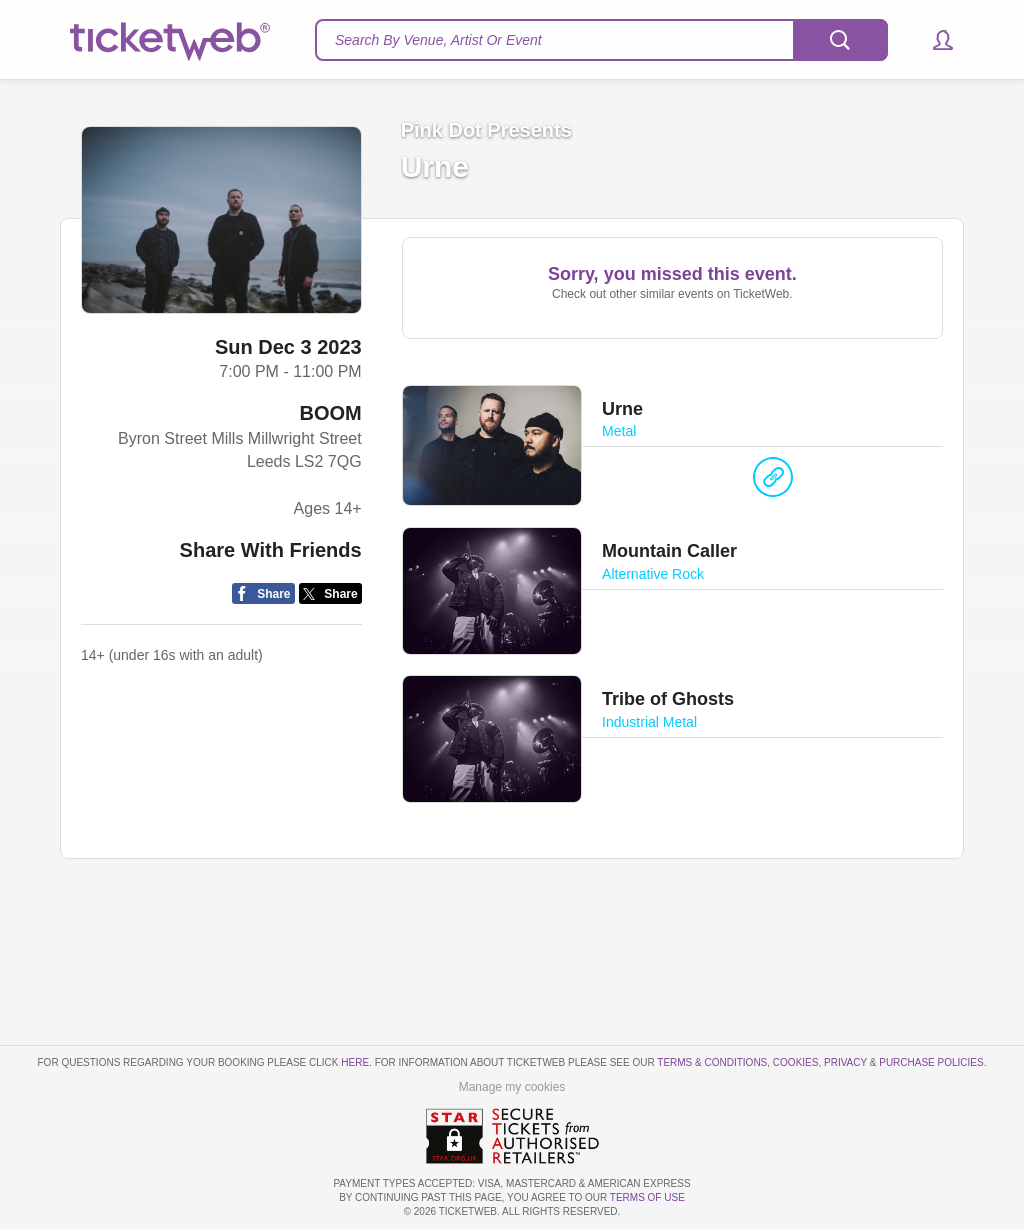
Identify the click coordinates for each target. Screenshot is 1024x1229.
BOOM (330, 413)
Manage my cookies (512, 1087)
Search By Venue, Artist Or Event (438, 40)
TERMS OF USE (647, 1197)
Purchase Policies (931, 1062)
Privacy (845, 1062)
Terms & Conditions (712, 1062)
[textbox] (601, 40)
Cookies (796, 1062)
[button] (933, 40)
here (355, 1062)
